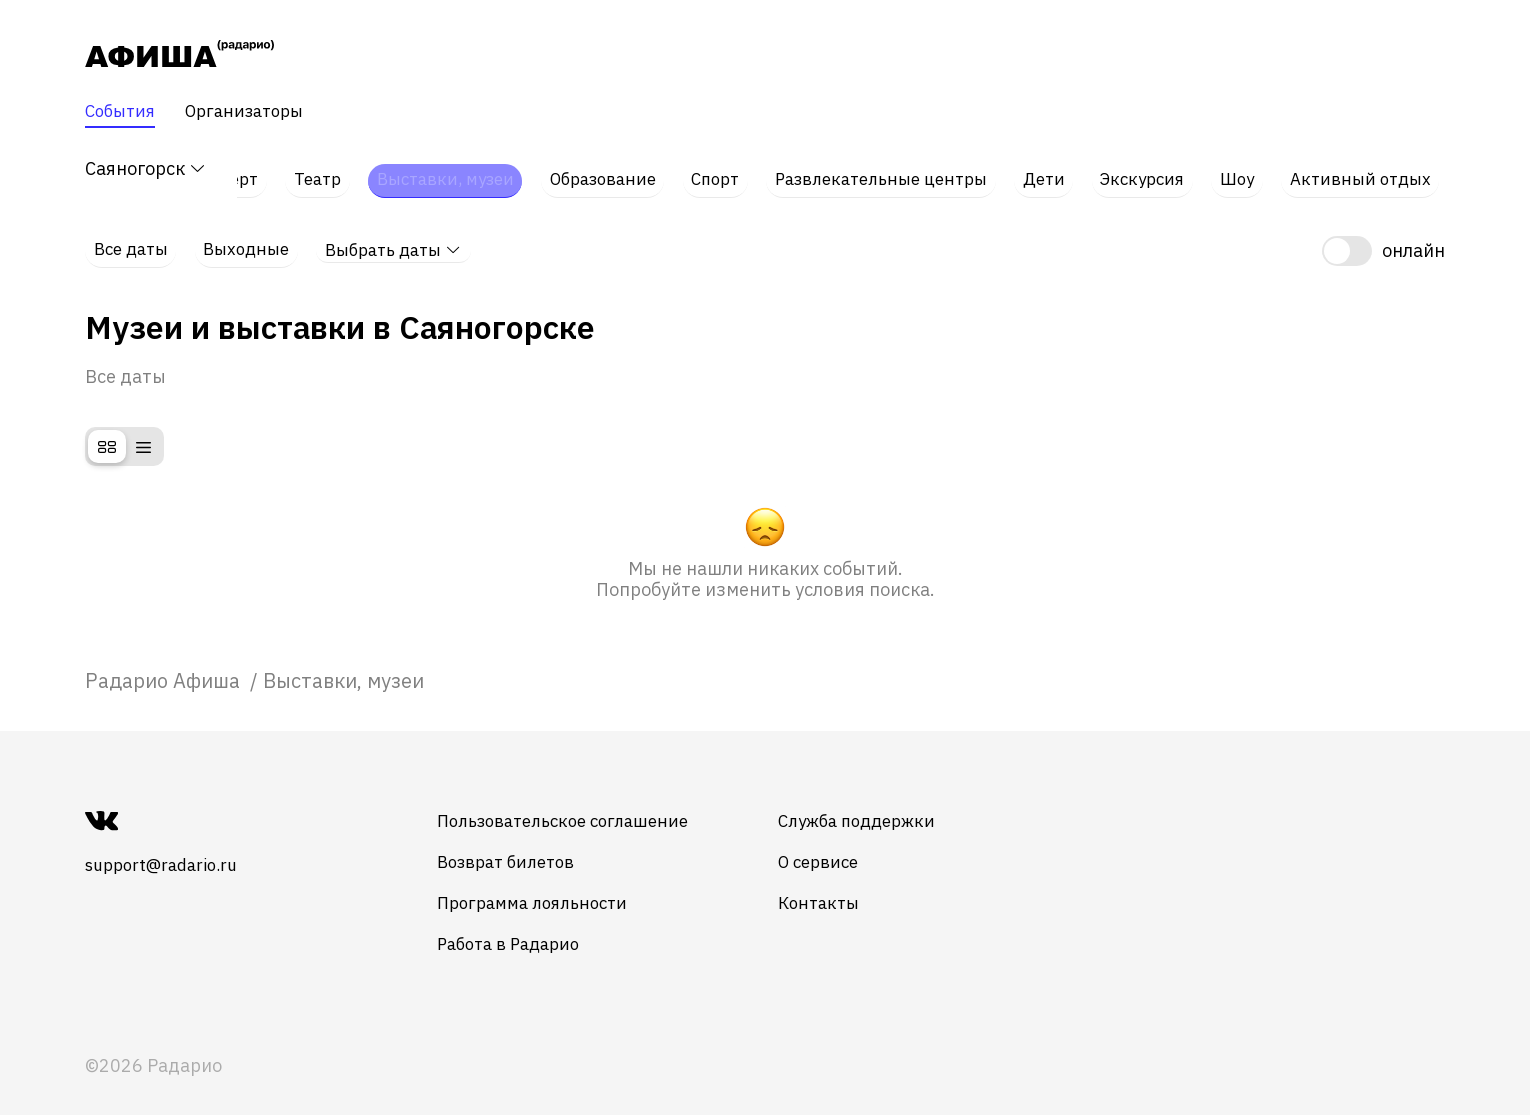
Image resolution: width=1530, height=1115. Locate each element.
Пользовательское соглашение (586, 800)
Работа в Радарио (528, 923)
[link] (165, 659)
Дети (1056, 170)
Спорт (718, 170)
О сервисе (855, 841)
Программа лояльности (553, 882)
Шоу (1248, 170)
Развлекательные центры (889, 170)
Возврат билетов (526, 841)
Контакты (854, 882)
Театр (310, 170)
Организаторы (255, 112)
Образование (603, 170)
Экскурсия (1154, 170)
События (123, 112)
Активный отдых (1370, 170)
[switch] (1383, 232)
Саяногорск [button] (146, 169)
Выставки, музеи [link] (343, 659)
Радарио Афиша (165, 659)
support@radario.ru (168, 844)
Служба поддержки (895, 800)
